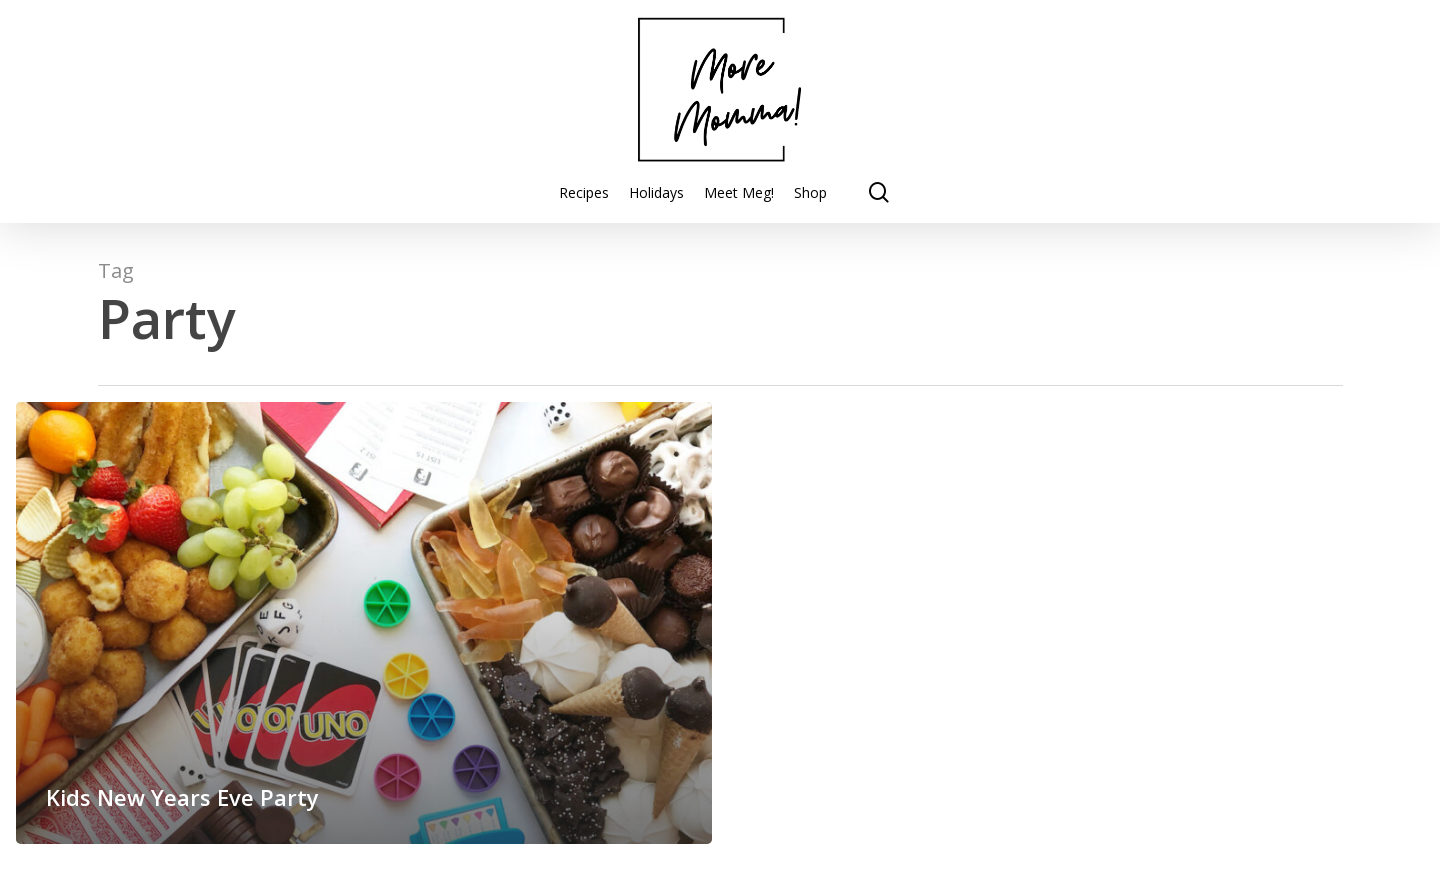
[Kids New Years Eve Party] (364, 623)
